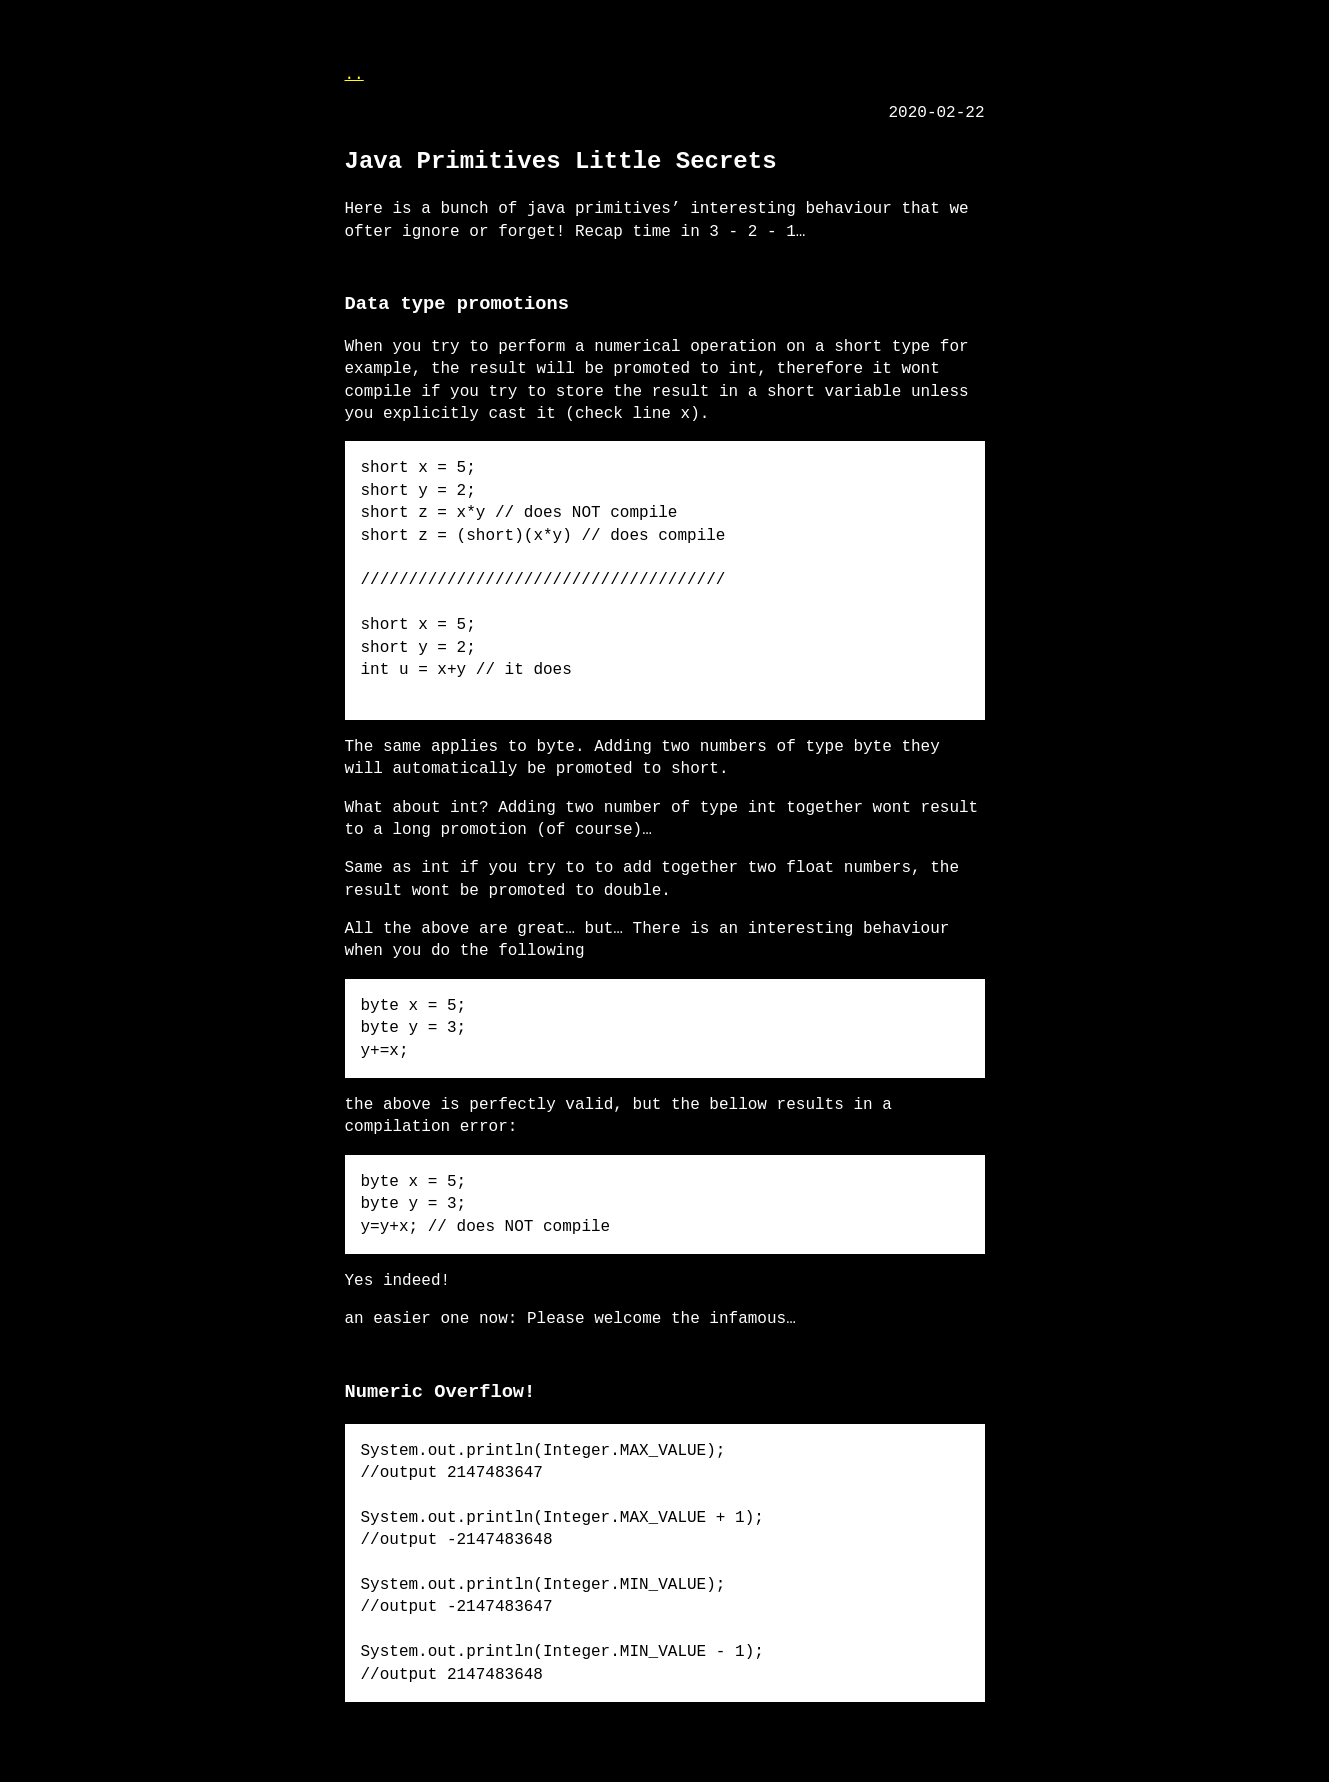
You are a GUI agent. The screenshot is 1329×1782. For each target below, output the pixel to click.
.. (354, 75)
